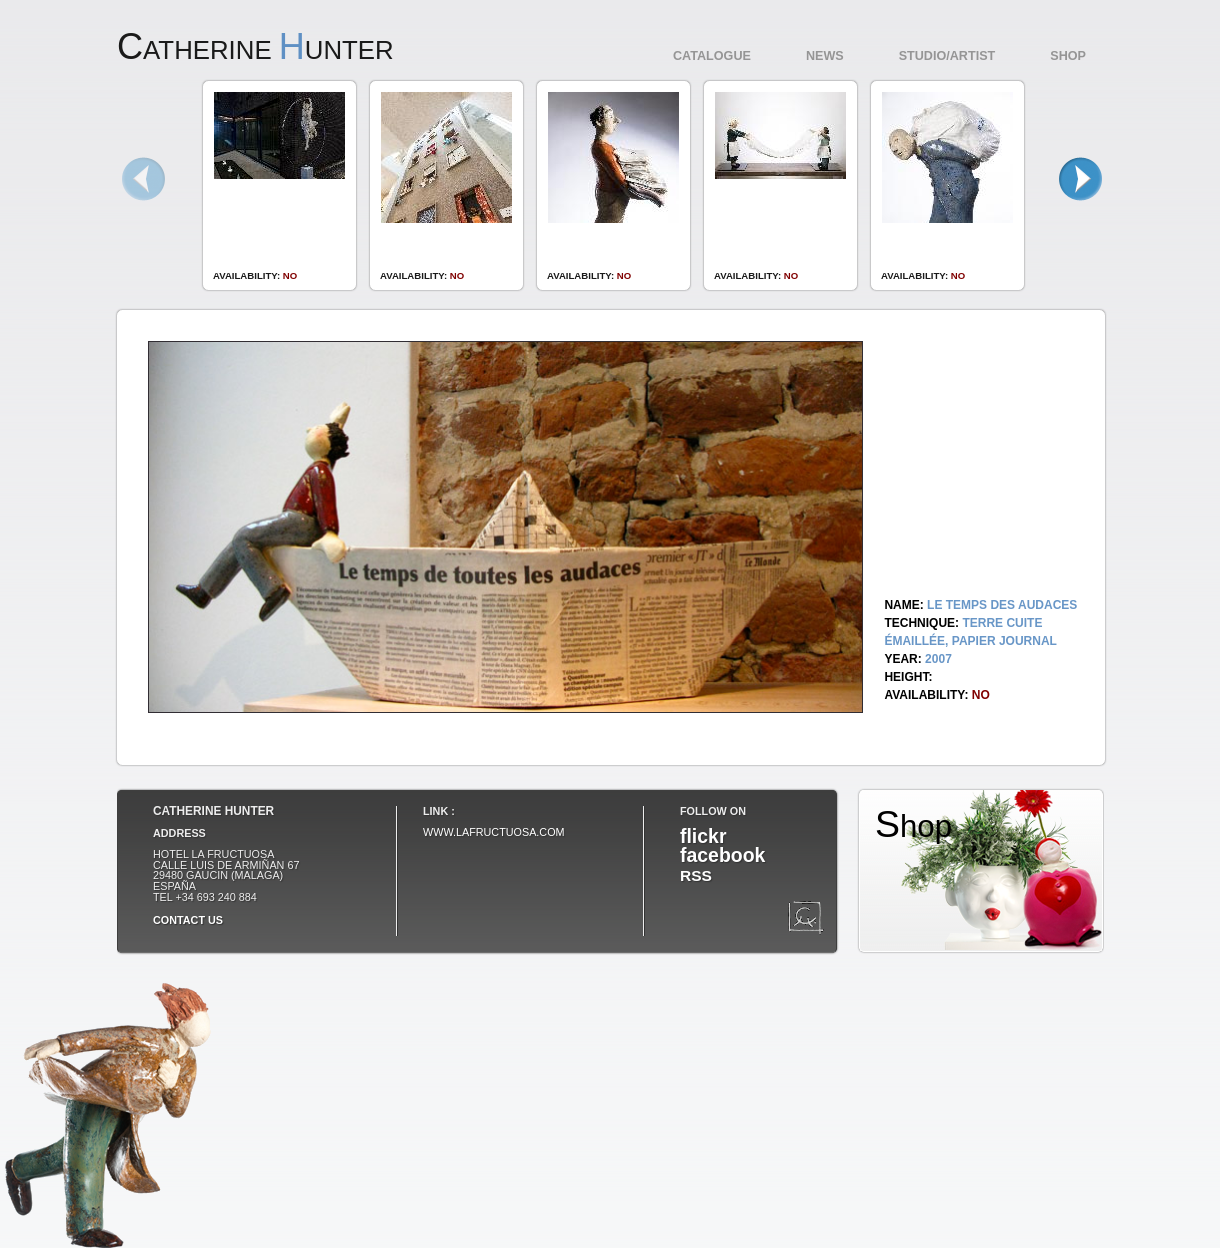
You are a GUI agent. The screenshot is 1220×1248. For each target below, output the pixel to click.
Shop (1068, 56)
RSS (696, 875)
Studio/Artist (947, 56)
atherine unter (255, 50)
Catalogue (712, 56)
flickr (703, 836)
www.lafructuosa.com (494, 832)
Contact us (188, 920)
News (825, 56)
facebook (722, 855)
